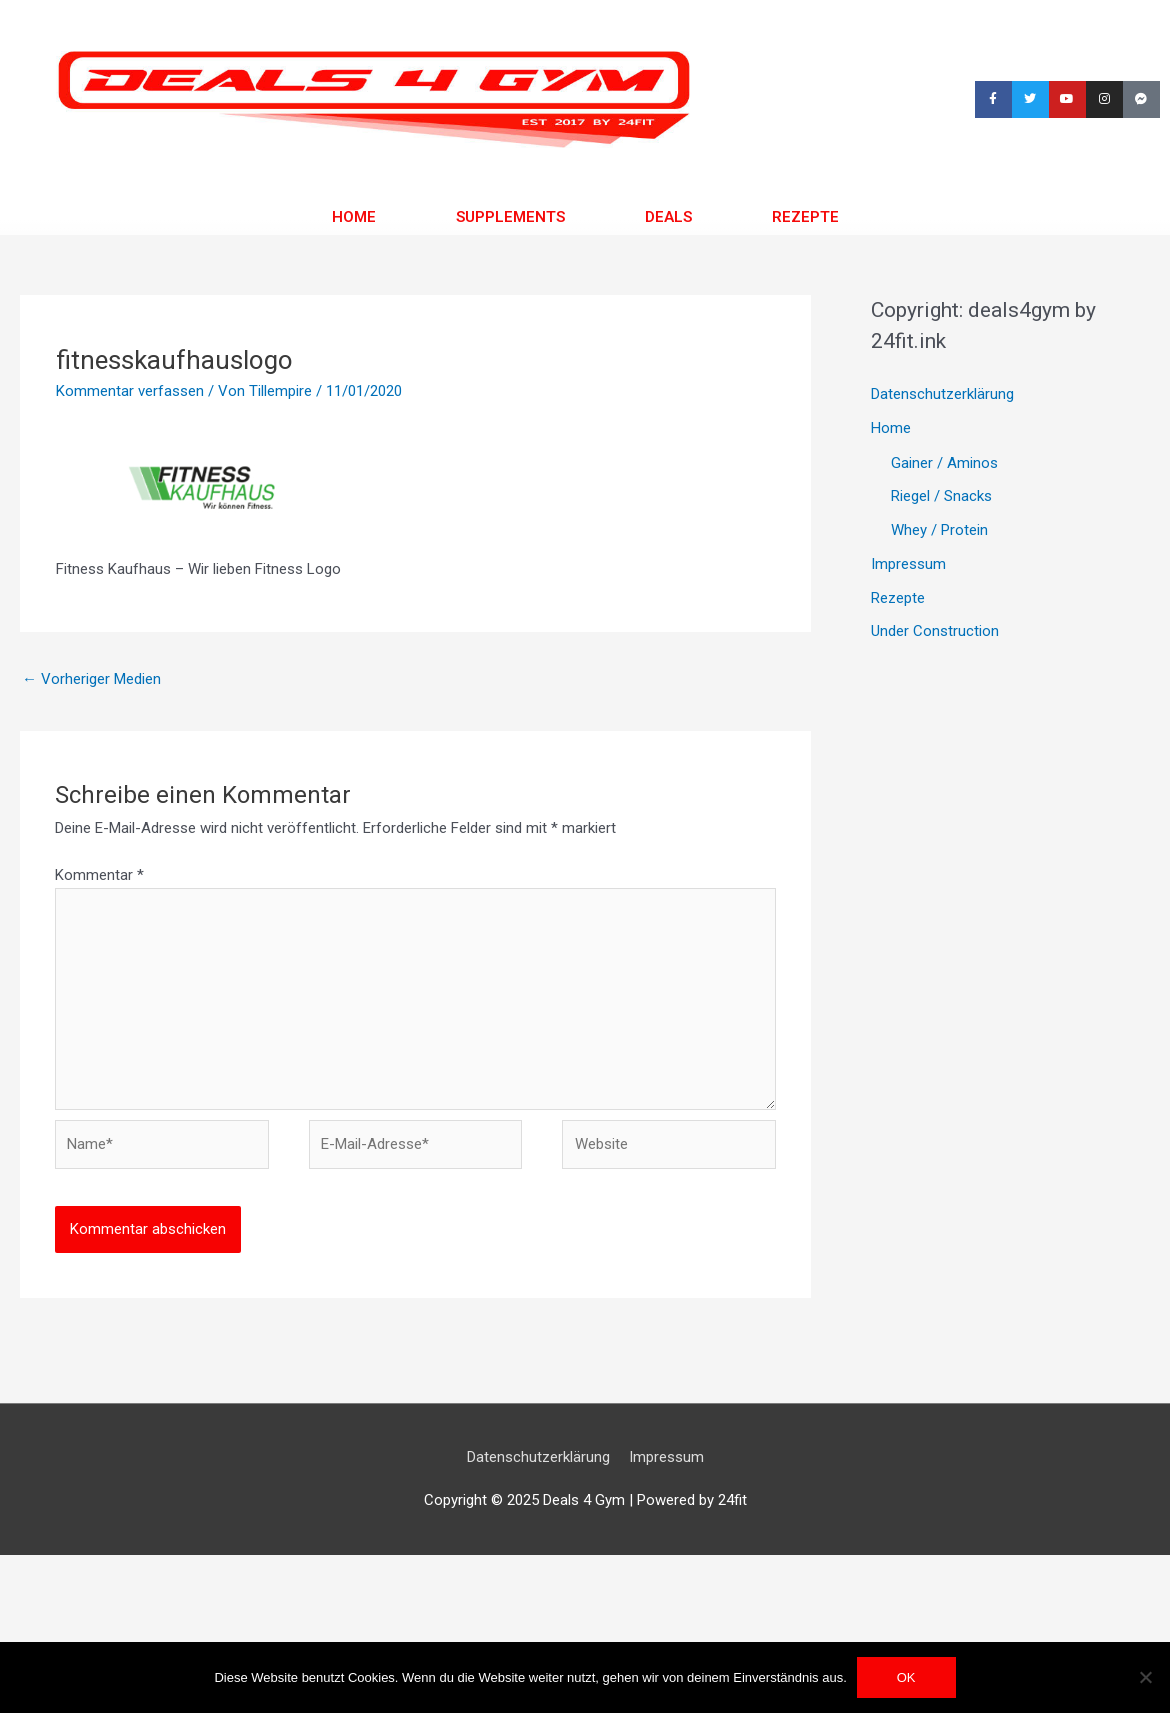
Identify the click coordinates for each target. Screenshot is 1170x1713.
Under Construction (935, 631)
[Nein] (1145, 1677)
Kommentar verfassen (130, 391)
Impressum (908, 564)
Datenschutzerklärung (942, 394)
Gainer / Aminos (944, 463)
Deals (667, 217)
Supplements (510, 217)
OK (906, 1677)
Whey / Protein (939, 530)
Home (354, 217)
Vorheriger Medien (91, 679)
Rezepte (804, 217)
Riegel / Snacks (941, 496)
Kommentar (99, 875)
